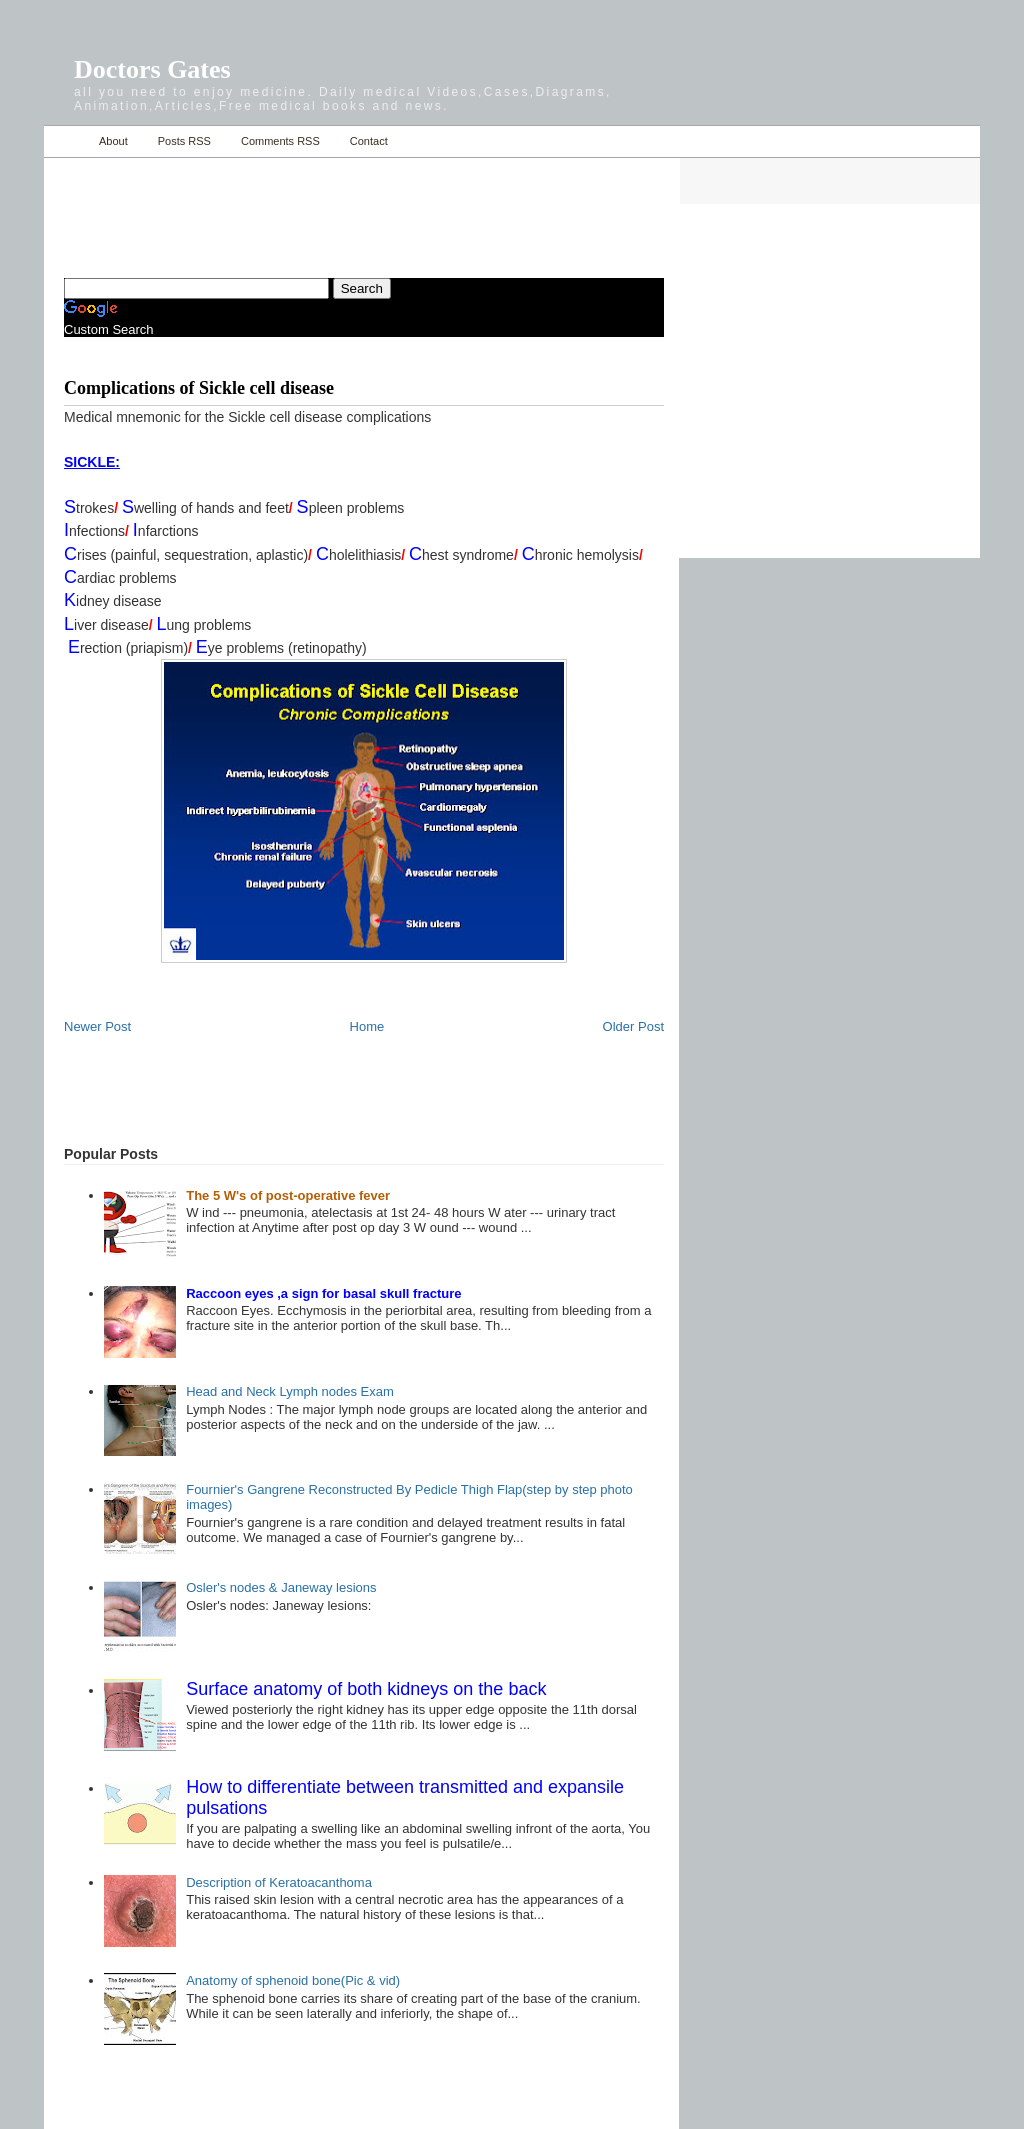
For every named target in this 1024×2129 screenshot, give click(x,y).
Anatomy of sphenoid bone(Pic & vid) (293, 1980)
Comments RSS (280, 141)
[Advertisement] (298, 206)
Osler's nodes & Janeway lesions (281, 1587)
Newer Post (97, 1026)
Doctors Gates (152, 69)
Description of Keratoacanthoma (279, 1882)
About (113, 141)
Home (66, 141)
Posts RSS (184, 141)
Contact (369, 141)
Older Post (633, 1026)
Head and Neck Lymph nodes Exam (290, 1391)
